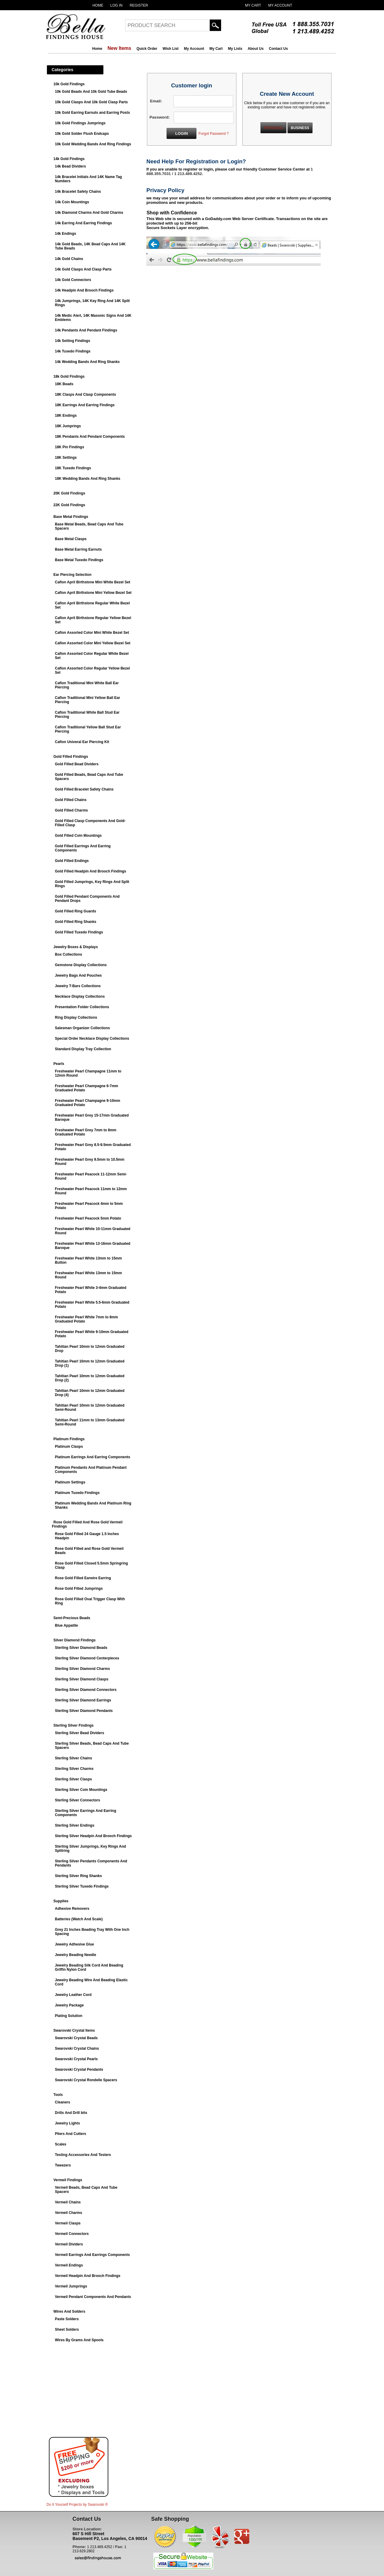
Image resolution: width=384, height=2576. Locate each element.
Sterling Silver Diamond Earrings (83, 1700)
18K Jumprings (68, 426)
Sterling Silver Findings (73, 1725)
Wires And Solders (69, 2311)
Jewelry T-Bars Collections (78, 986)
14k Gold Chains (69, 259)
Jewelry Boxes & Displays (75, 947)
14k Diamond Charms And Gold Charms (89, 212)
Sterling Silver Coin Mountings (81, 1790)
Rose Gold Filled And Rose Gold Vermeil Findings (87, 1524)
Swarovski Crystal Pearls (76, 2059)
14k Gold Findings (69, 159)
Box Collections (68, 954)
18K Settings (66, 457)
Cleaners (62, 2102)
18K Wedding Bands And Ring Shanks (87, 478)
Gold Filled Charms (71, 810)
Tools (58, 2095)
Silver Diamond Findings (74, 1640)
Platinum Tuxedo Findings (77, 1493)
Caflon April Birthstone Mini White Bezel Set (92, 582)
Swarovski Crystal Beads (76, 2038)
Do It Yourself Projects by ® (77, 2504)
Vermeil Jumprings (71, 2286)
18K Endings (66, 415)
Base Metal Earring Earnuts (78, 549)
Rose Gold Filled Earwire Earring (83, 1578)
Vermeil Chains (68, 2202)
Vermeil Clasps (67, 2223)
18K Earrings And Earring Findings (85, 405)
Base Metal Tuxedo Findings (79, 560)
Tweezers (63, 2165)
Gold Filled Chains (70, 800)
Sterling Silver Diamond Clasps (81, 1679)
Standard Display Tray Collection (83, 1049)
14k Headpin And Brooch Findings (84, 290)
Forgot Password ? (214, 134)
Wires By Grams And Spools (79, 2340)
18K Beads (64, 384)
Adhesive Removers (72, 1908)
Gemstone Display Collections (81, 965)
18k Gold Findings (69, 376)
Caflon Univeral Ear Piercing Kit (82, 742)
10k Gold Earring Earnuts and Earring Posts (92, 112)
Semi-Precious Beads (71, 1618)
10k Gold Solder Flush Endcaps (82, 134)
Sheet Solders (67, 2329)
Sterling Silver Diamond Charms (82, 1669)
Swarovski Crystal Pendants (79, 2069)
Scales (60, 2144)
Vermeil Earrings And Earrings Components (92, 2255)
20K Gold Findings (69, 493)
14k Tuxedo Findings (72, 351)
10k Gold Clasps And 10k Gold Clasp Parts (91, 102)
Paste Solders (67, 2319)
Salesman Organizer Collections (82, 1028)
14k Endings (65, 233)
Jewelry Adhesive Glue (74, 1944)
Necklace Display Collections (80, 996)
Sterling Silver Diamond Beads (81, 1648)
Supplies (60, 1901)
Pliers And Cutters (70, 2134)
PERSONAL (273, 128)
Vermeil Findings (67, 2180)
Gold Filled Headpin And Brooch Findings (90, 871)
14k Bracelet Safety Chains (78, 191)
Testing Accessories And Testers (83, 2155)
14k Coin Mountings (72, 202)
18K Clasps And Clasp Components (85, 394)
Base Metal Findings (70, 517)
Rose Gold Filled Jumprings (79, 1588)
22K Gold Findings (69, 505)
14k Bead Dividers (70, 166)
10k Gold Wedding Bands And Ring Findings (93, 144)
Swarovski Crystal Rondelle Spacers (86, 2080)
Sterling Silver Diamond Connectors (85, 1690)
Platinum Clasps (69, 1446)
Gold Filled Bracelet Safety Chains (84, 789)
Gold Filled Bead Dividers (76, 764)
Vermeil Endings (69, 2265)
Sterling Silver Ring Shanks (78, 1876)
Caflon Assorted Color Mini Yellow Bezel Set (92, 643)
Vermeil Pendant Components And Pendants (93, 2297)
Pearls (58, 1064)
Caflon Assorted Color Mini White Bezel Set (92, 632)
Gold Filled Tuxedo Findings (79, 932)
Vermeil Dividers (69, 2244)
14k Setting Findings (72, 341)
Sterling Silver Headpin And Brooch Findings (93, 1836)
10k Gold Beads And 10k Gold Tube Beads (91, 91)
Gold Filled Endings (72, 861)
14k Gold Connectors (73, 280)
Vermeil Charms (68, 2213)
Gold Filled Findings (70, 756)
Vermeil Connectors (72, 2234)
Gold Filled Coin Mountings (78, 835)
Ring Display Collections (76, 1017)
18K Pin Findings (69, 447)
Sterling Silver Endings (74, 1825)
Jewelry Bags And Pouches (78, 975)
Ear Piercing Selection (72, 575)
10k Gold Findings (69, 84)
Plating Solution (68, 2016)
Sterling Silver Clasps (73, 1779)
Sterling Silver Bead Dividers (79, 1733)
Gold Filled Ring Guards (75, 911)
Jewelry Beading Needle (75, 1955)
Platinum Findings (69, 1439)
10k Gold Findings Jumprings (80, 123)
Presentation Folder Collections (82, 1007)
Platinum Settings (70, 1482)
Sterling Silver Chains (73, 1758)
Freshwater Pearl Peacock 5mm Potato (88, 1218)
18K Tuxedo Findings (73, 468)
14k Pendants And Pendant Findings (86, 330)
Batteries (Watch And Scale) (79, 1919)
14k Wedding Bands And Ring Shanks (87, 362)
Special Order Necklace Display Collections (92, 1038)
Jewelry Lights (67, 2123)
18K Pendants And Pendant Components (90, 436)
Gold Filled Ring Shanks (75, 922)
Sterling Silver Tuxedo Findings (82, 1886)
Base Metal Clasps (70, 539)
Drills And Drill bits (71, 2113)
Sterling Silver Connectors (77, 1800)
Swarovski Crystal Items (74, 2030)
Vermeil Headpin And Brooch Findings (87, 2276)
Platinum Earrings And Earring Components (92, 1457)
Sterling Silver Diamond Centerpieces (87, 1658)
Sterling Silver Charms (74, 1769)
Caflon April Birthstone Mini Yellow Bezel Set (93, 593)
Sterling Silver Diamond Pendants (84, 1711)
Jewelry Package (69, 2005)
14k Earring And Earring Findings (83, 223)
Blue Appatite (66, 1625)
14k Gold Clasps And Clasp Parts (83, 269)
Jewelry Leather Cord (73, 1995)
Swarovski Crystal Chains (77, 2048)
